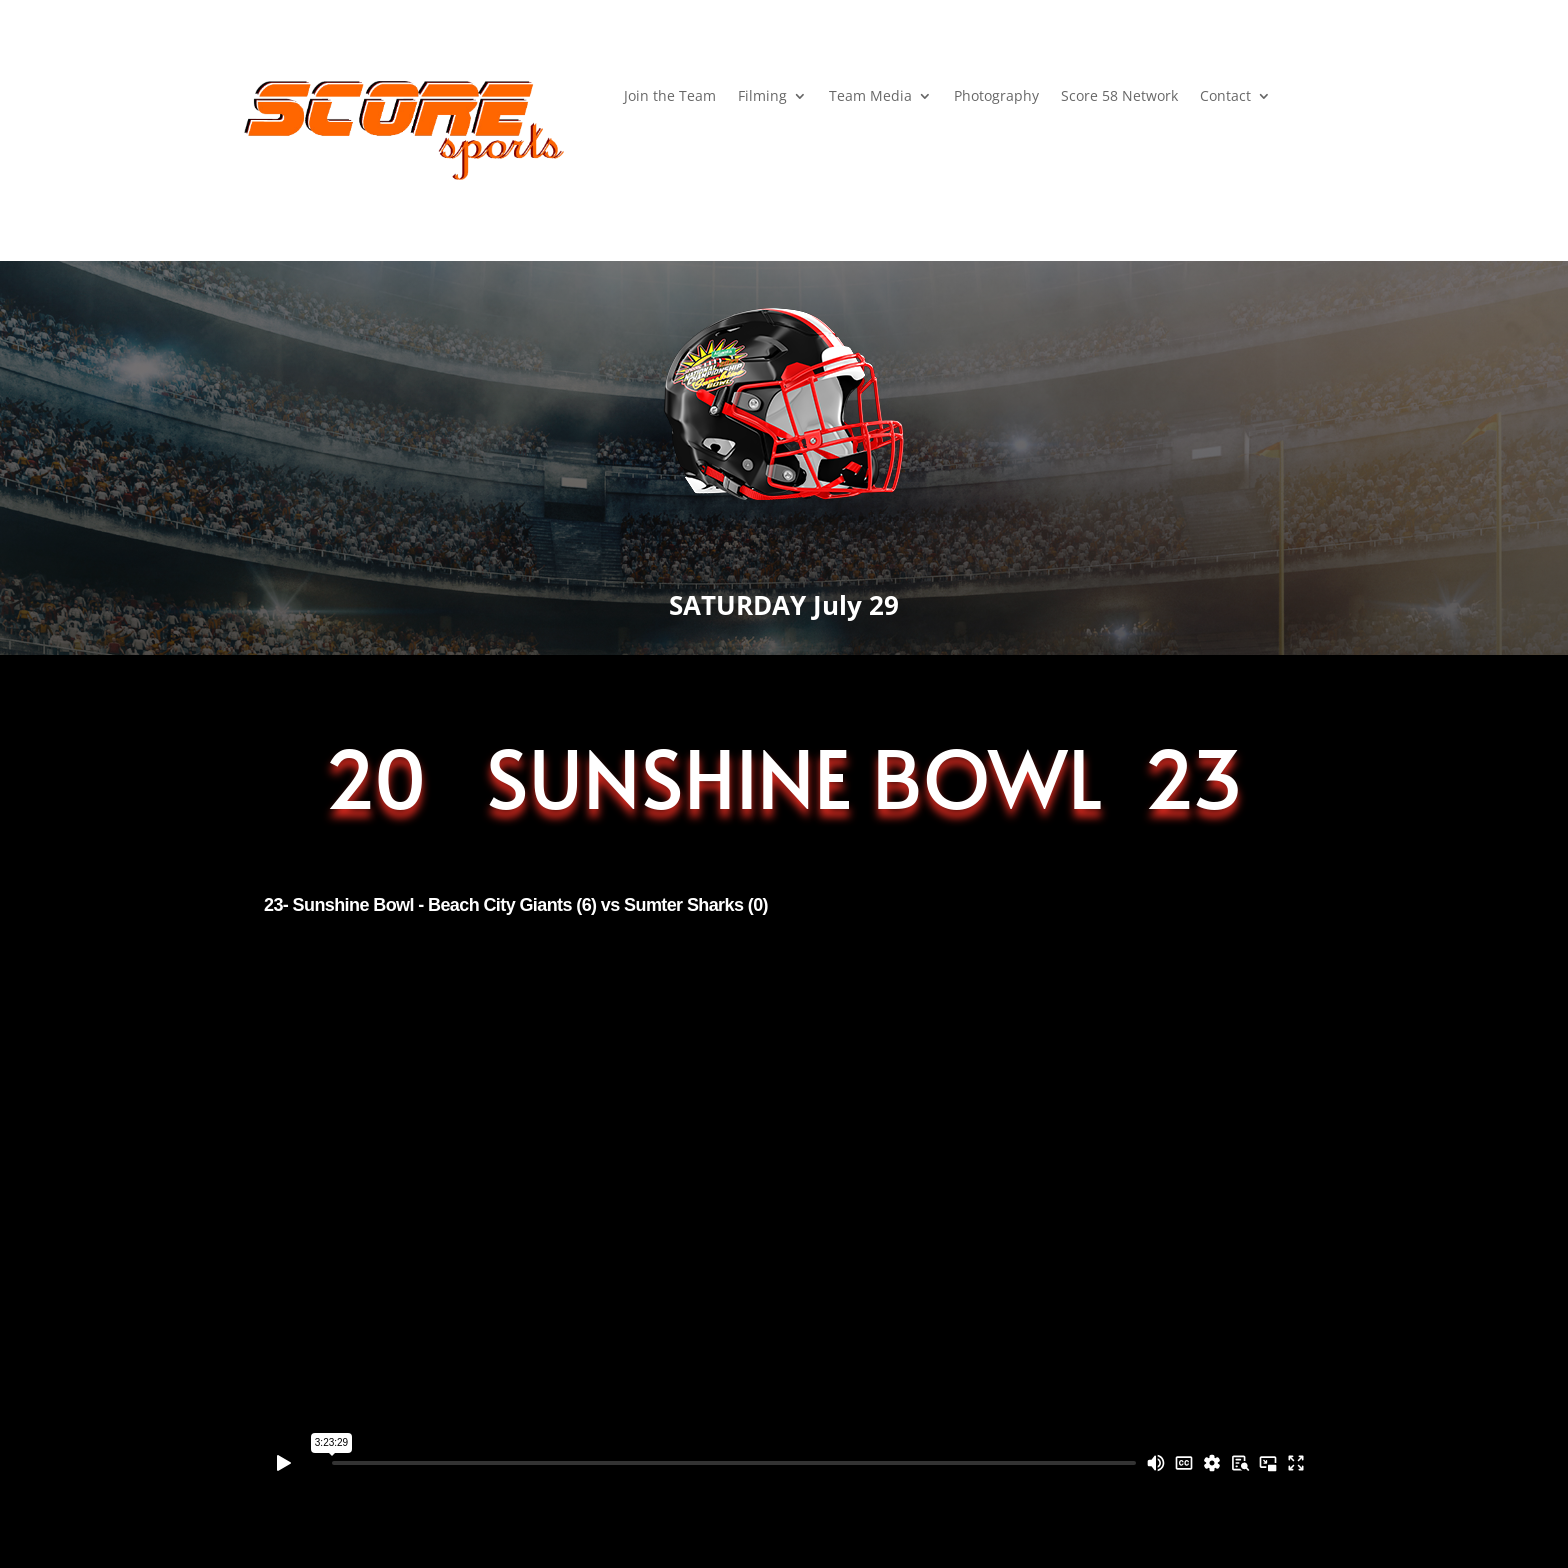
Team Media (870, 97)
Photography (996, 97)
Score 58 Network (1119, 97)
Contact (1225, 97)
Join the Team (670, 97)
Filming (762, 97)
